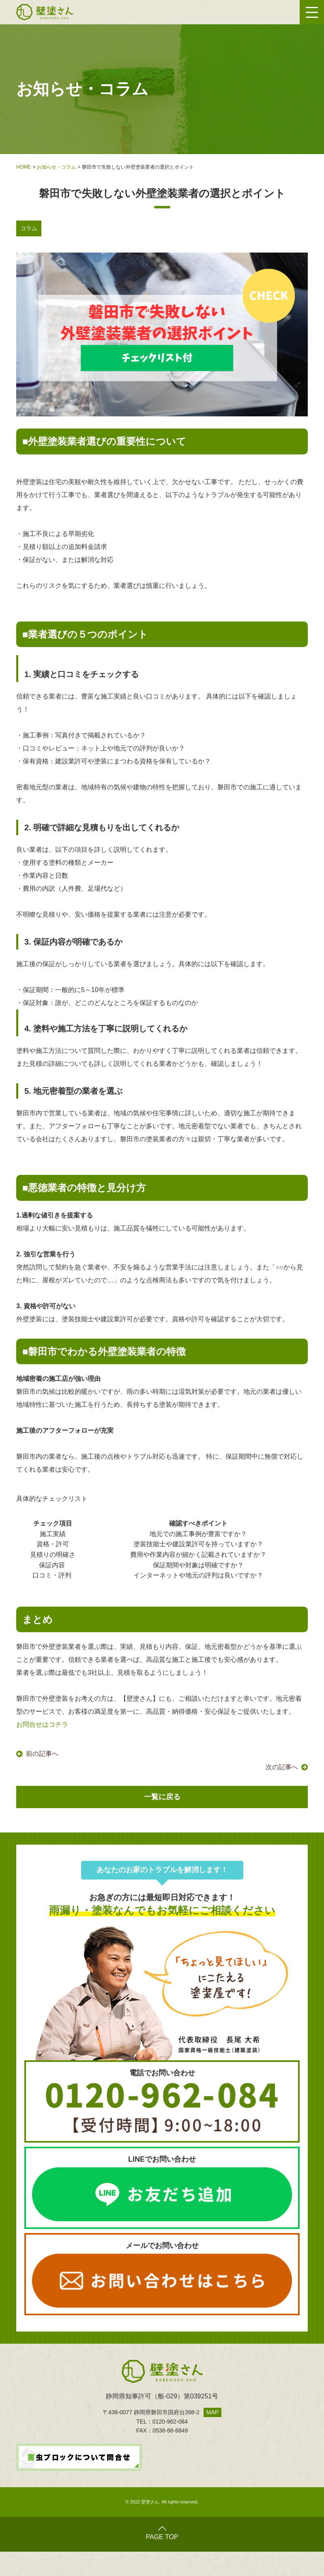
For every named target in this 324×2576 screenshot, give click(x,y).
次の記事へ (282, 1767)
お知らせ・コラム (56, 167)
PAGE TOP (162, 2533)
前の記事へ (42, 1753)
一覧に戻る (162, 1797)
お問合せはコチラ (42, 1724)
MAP (212, 2412)
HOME (23, 167)
